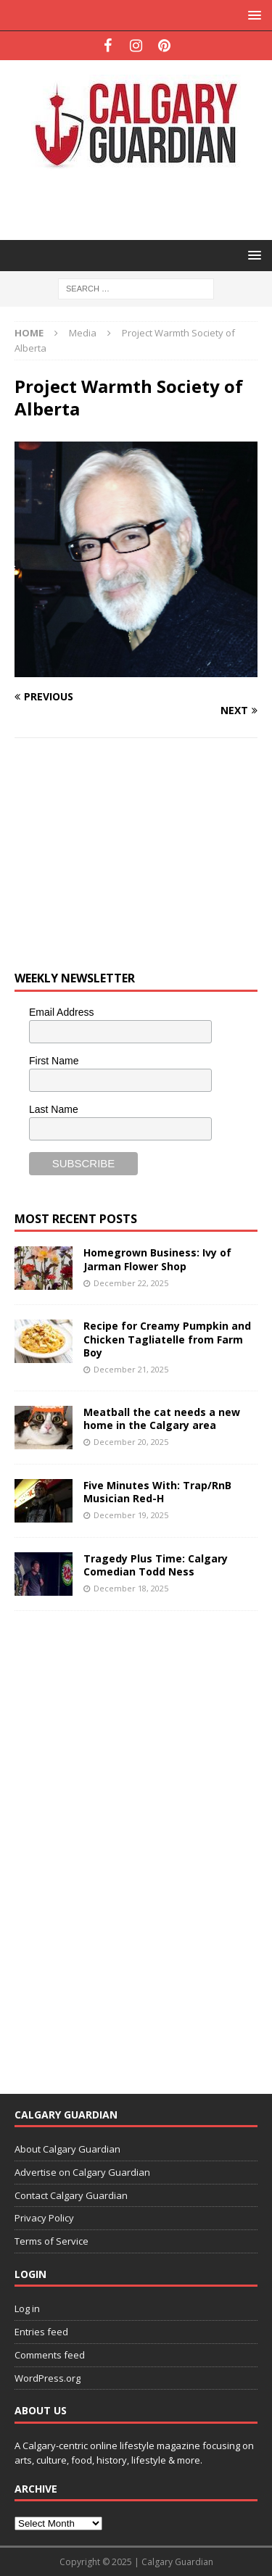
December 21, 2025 (131, 1369)
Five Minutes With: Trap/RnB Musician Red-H (157, 1491)
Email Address (61, 1012)
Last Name (53, 1109)
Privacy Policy (44, 2217)
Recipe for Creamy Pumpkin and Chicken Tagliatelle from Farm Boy (167, 1339)
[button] (252, 15)
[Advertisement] (143, 203)
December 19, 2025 (131, 1514)
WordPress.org (48, 2378)
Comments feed (50, 2354)
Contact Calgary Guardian (71, 2195)
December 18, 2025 (131, 1588)
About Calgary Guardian (67, 2148)
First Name (53, 1061)
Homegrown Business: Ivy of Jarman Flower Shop (157, 1259)
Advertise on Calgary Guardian (82, 2172)
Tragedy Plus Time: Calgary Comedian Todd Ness (155, 1565)
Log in (27, 2308)
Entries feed (41, 2331)
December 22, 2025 (131, 1282)
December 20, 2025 (131, 1441)
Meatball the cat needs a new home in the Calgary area (161, 1418)
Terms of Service (51, 2241)
